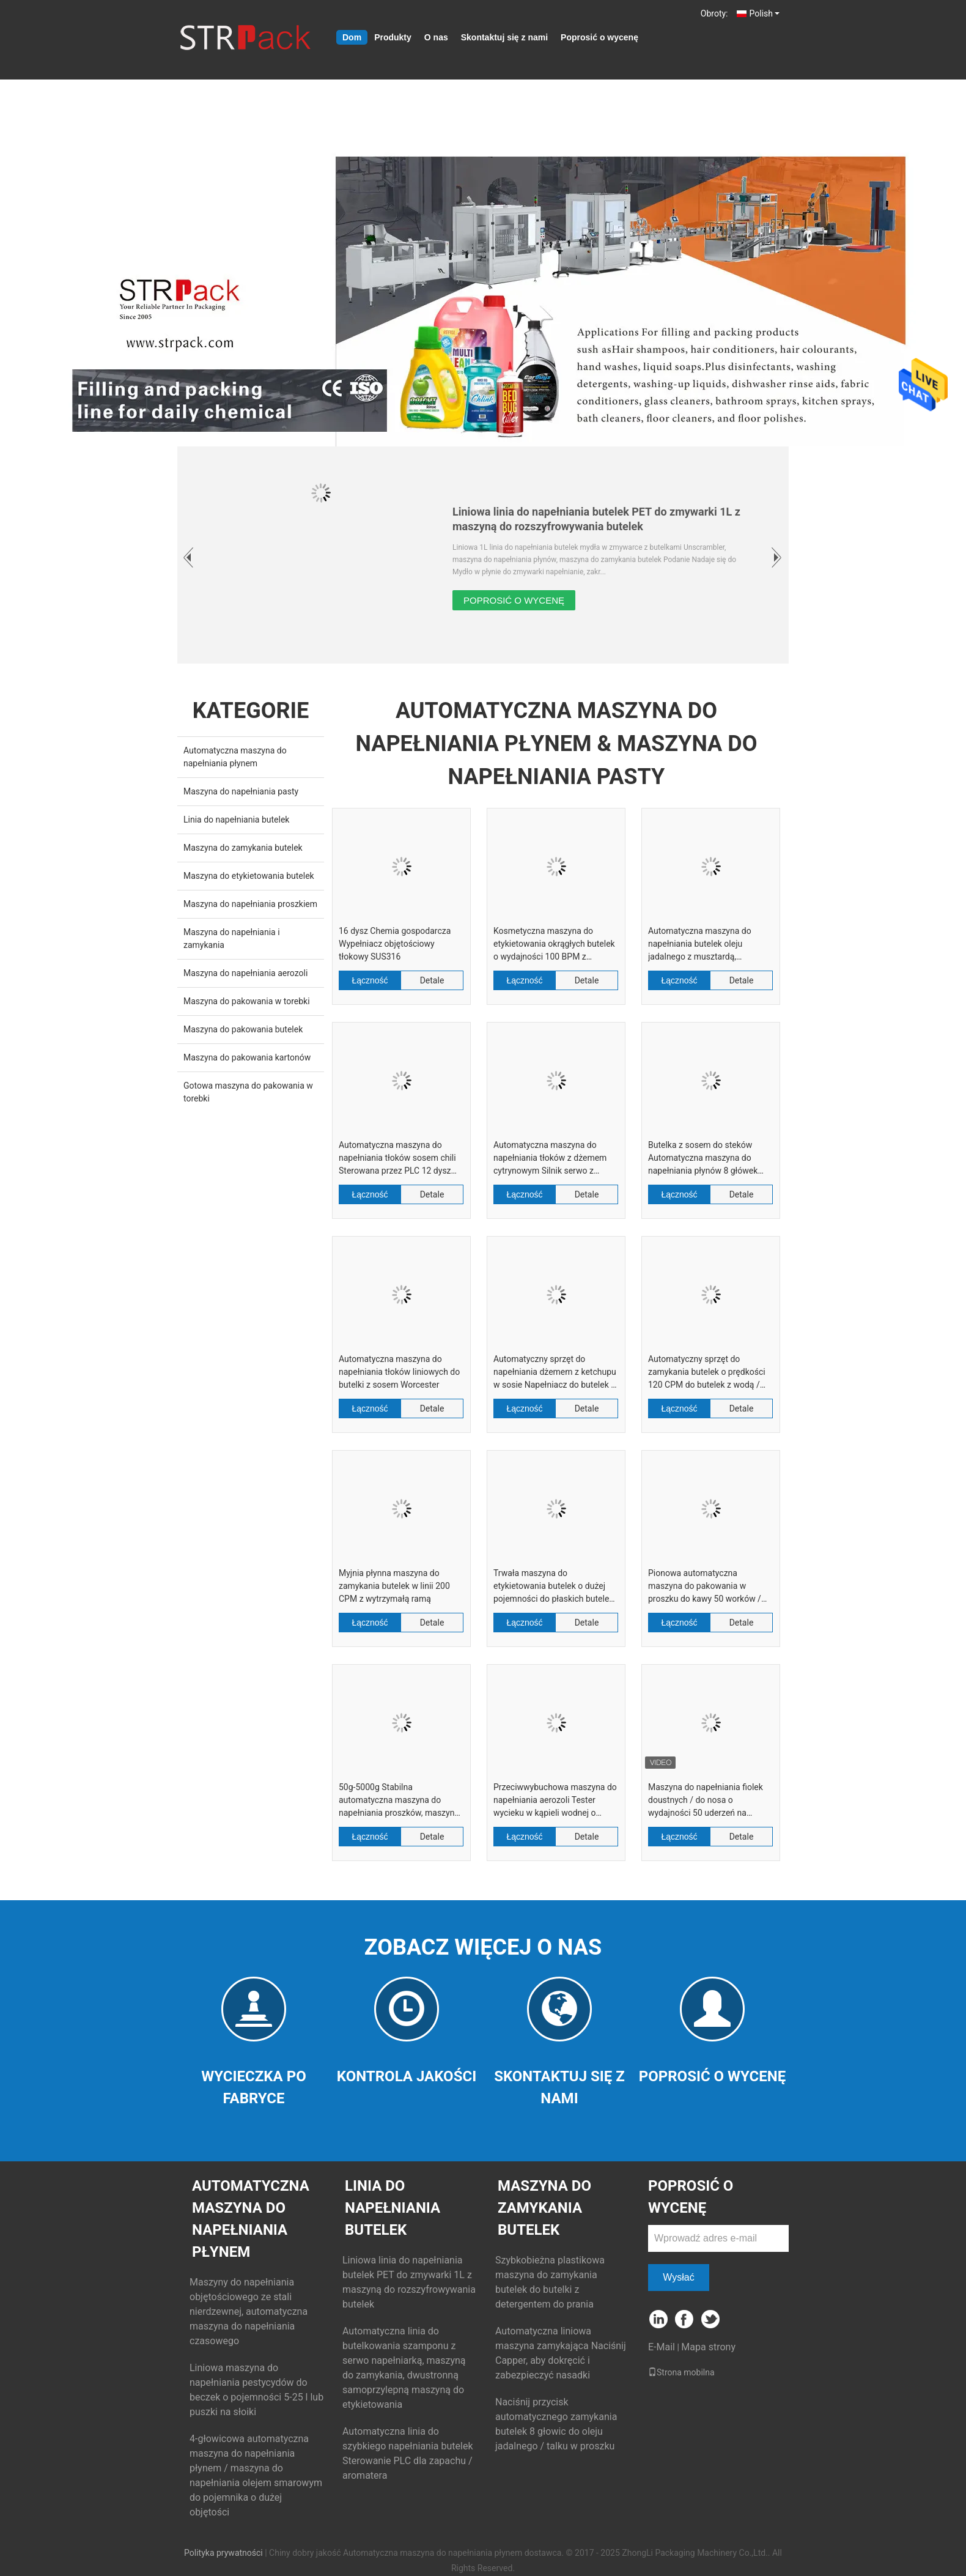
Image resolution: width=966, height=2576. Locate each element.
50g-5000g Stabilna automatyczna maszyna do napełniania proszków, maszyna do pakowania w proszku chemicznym (399, 1800)
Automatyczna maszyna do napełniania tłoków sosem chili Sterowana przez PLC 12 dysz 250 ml (397, 1158)
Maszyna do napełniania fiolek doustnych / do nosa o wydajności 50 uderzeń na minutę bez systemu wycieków (706, 1800)
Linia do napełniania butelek (236, 819)
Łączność (370, 980)
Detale (432, 980)
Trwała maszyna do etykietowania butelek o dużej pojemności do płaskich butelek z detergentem (553, 1586)
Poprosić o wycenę (599, 37)
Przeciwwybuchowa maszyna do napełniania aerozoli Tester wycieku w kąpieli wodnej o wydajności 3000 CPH (555, 1800)
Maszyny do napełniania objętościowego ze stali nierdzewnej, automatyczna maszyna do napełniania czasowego (249, 2311)
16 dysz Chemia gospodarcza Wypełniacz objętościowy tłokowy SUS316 (395, 943)
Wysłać (678, 2277)
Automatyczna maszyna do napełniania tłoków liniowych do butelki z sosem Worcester (399, 1372)
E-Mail (661, 2347)
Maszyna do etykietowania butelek (248, 876)
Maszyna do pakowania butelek (243, 1029)
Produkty (392, 37)
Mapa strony (708, 2347)
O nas (436, 37)
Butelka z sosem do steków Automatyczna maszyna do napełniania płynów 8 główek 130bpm (703, 1158)
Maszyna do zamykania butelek (243, 848)
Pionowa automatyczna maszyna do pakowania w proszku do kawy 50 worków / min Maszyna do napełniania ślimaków (704, 1586)
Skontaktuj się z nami (504, 37)
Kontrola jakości (406, 2076)
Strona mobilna (681, 2372)
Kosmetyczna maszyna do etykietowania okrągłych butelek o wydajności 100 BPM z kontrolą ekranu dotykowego (554, 944)
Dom (351, 37)
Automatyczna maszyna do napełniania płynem (250, 2218)
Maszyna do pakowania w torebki (246, 1001)
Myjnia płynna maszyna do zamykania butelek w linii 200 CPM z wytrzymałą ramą (394, 1586)
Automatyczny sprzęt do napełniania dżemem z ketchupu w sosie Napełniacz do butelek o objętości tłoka (554, 1372)
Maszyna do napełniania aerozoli (245, 973)
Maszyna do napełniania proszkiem (250, 904)
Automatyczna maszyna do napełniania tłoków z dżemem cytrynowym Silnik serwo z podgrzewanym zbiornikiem (550, 1158)
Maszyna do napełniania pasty (240, 791)
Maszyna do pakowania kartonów (247, 1057)
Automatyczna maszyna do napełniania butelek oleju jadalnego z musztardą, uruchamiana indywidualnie (700, 944)
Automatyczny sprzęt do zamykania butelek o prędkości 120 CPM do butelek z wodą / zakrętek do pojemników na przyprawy (706, 1372)
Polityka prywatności (223, 2553)
